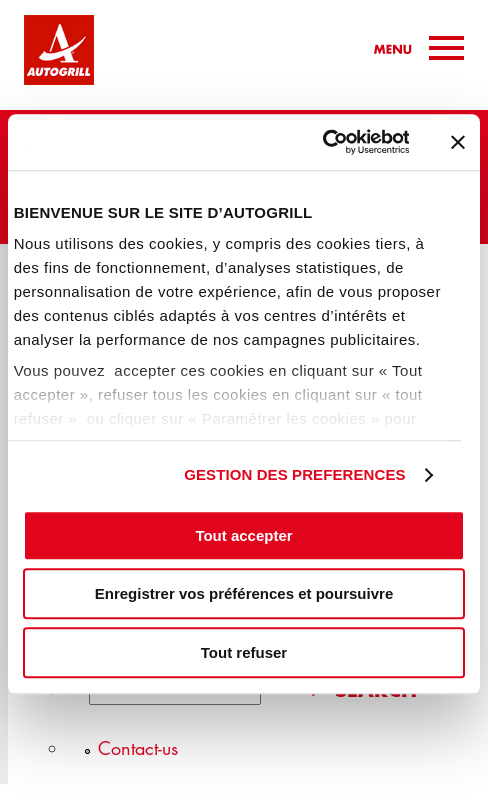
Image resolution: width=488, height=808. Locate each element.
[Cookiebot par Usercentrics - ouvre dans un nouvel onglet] (321, 142)
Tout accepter (243, 535)
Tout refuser (244, 652)
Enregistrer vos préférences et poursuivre (244, 593)
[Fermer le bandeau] (458, 142)
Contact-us (138, 748)
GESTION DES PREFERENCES (295, 474)
